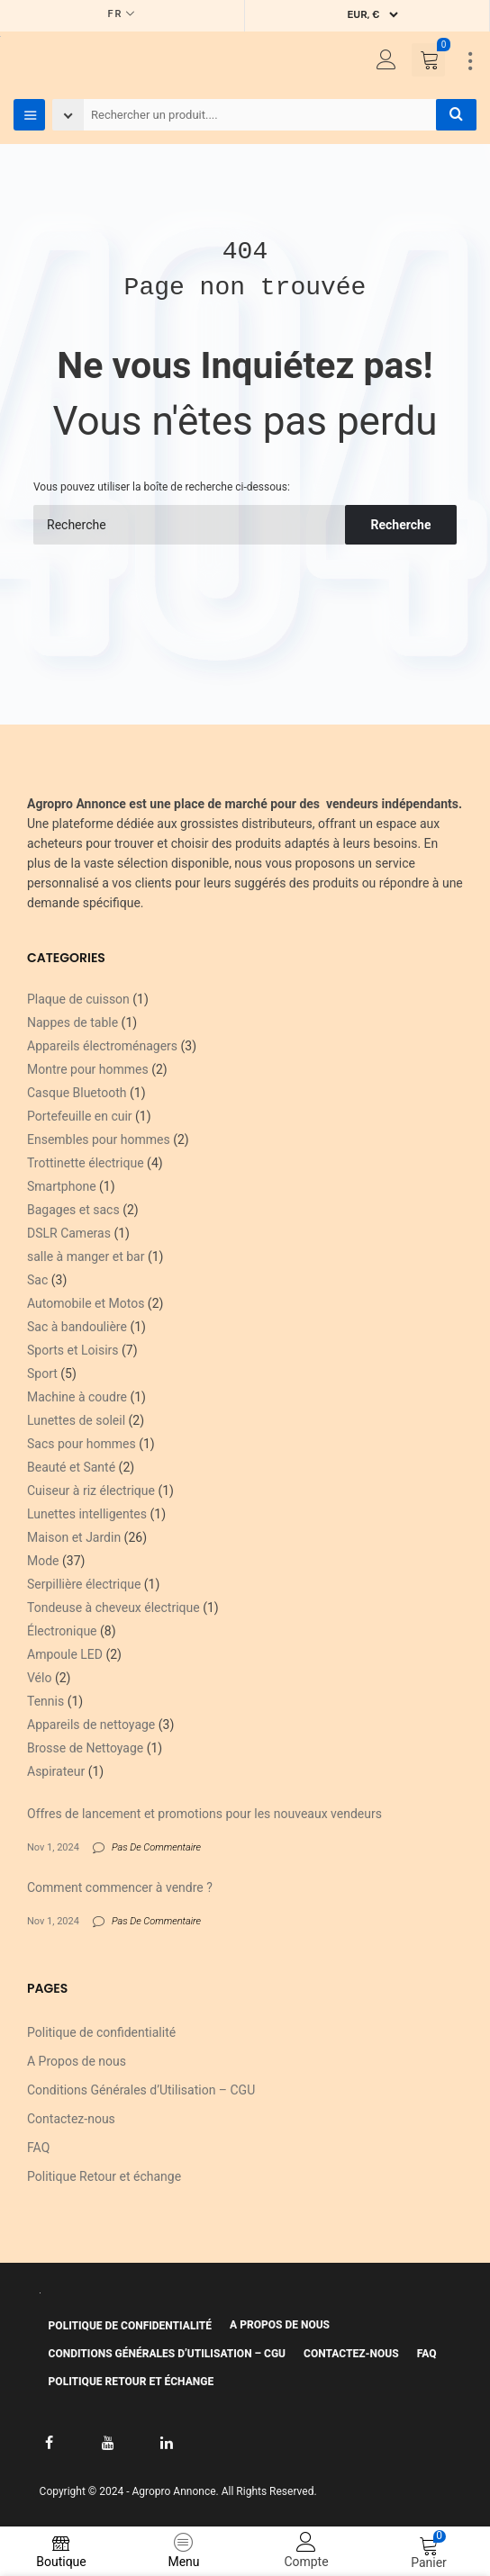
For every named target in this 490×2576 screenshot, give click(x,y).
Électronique (62, 1631)
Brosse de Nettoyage (85, 1748)
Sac (37, 1280)
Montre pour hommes (88, 1069)
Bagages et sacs (73, 1209)
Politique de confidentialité (101, 2032)
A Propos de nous (76, 2061)
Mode (43, 1561)
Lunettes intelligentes (87, 1514)
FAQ (38, 2147)
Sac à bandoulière (77, 1327)
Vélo (39, 1678)
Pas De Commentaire (156, 1847)
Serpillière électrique (84, 1584)
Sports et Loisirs (73, 1350)
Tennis (45, 1701)
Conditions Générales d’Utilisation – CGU (141, 2090)
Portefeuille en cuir (79, 1116)
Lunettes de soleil (76, 1420)
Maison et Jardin (74, 1537)
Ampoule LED (65, 1654)
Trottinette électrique (85, 1163)
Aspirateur (56, 1771)
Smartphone (61, 1186)
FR (115, 14)
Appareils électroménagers (102, 1046)
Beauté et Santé (71, 1467)
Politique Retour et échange (104, 2176)
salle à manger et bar (85, 1256)
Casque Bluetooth (77, 1092)
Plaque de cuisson (78, 999)
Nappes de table (72, 1022)
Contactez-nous (71, 2119)
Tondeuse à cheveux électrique (113, 1607)
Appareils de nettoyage (91, 1724)
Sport (42, 1373)
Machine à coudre (77, 1397)
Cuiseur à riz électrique (91, 1490)
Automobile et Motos (85, 1303)
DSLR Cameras (69, 1233)
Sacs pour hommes (81, 1444)
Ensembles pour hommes (98, 1139)
